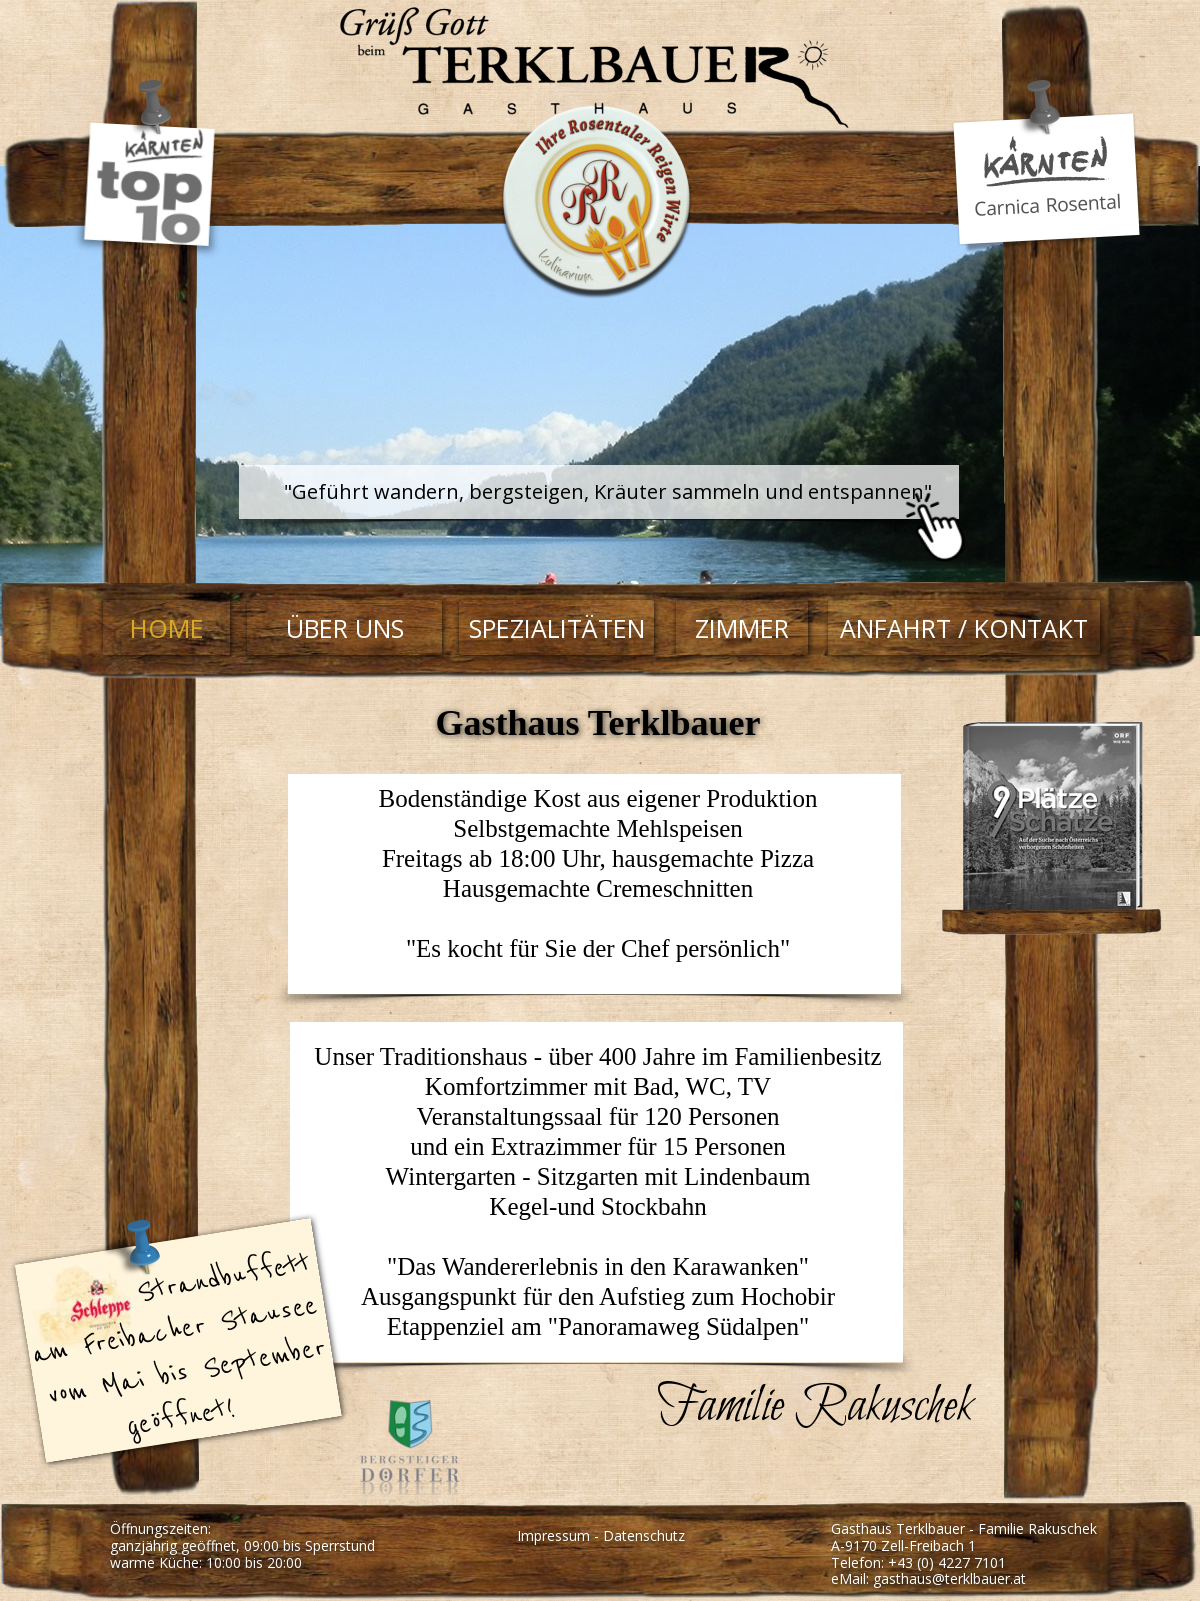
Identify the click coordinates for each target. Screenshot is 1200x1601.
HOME (167, 628)
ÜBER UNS (345, 628)
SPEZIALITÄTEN (557, 628)
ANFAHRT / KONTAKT (964, 628)
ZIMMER (742, 628)
